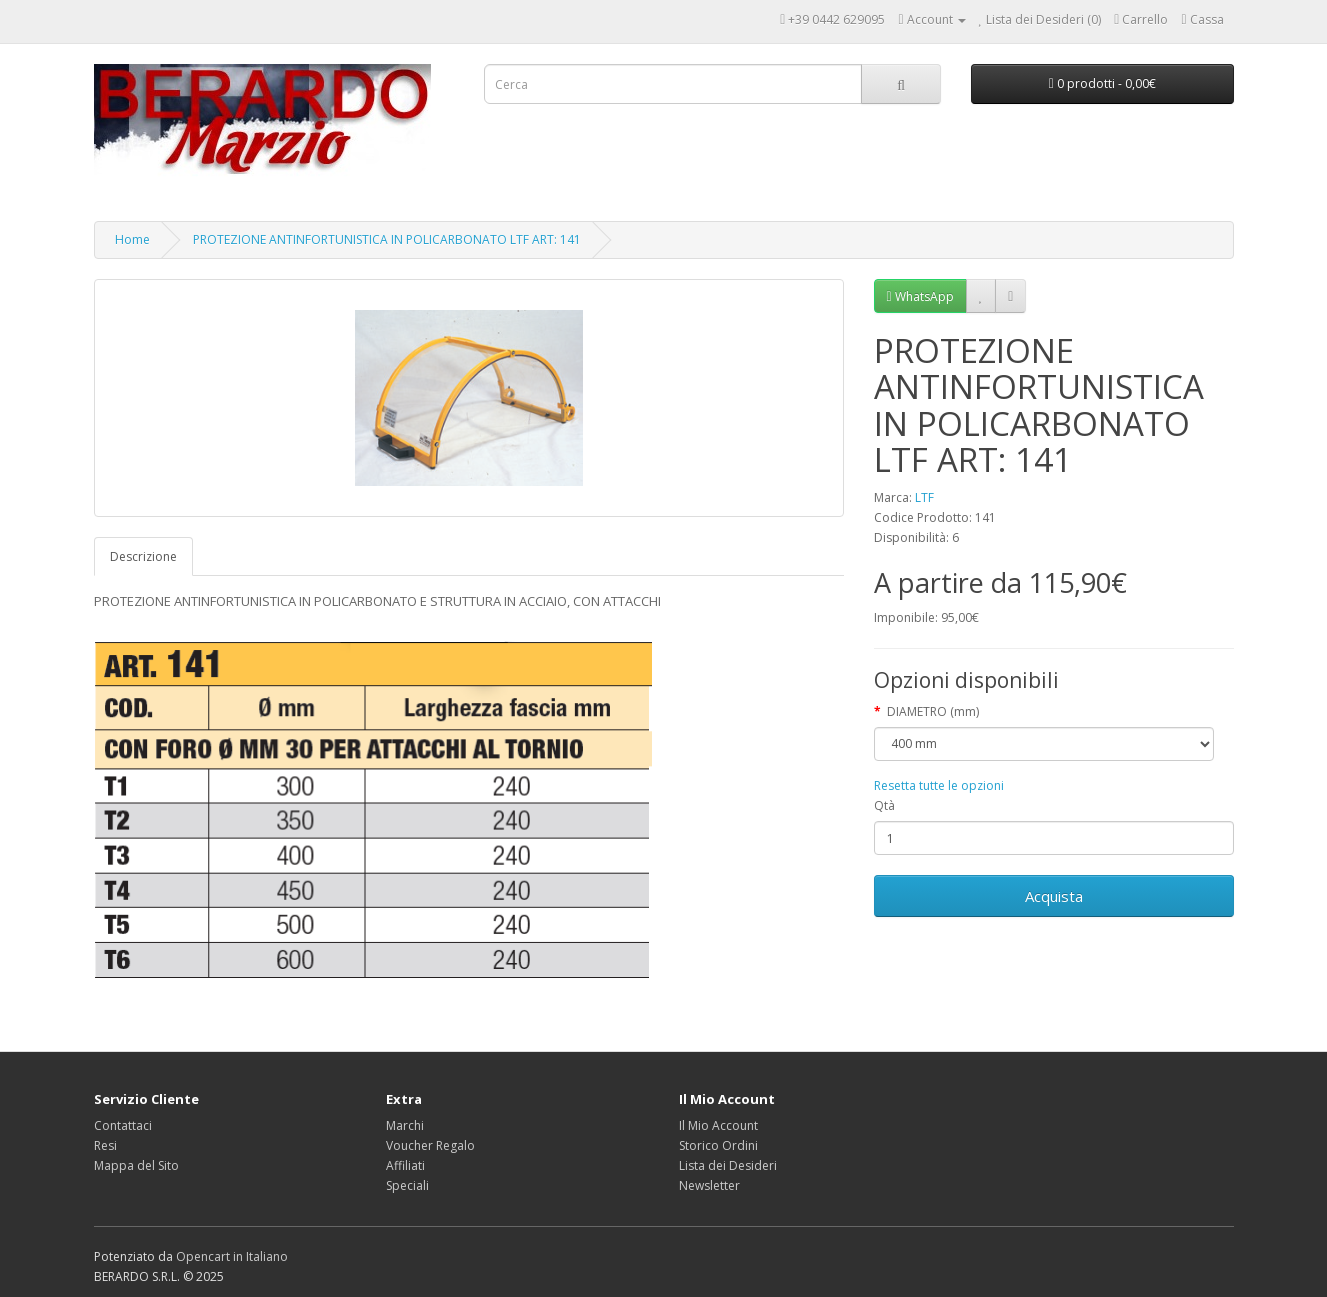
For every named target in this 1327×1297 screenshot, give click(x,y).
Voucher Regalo (430, 1145)
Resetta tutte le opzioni (939, 785)
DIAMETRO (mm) (933, 711)
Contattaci (123, 1125)
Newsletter (709, 1185)
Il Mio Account (718, 1125)
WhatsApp (920, 296)
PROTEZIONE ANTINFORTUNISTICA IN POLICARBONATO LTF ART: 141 (387, 239)
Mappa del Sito (136, 1165)
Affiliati (405, 1165)
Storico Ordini (718, 1145)
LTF (924, 497)
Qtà (884, 805)
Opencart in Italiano (232, 1256)
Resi (105, 1145)
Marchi (405, 1125)
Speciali (407, 1185)
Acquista (1054, 896)
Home (132, 239)
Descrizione (143, 556)
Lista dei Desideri (728, 1165)
